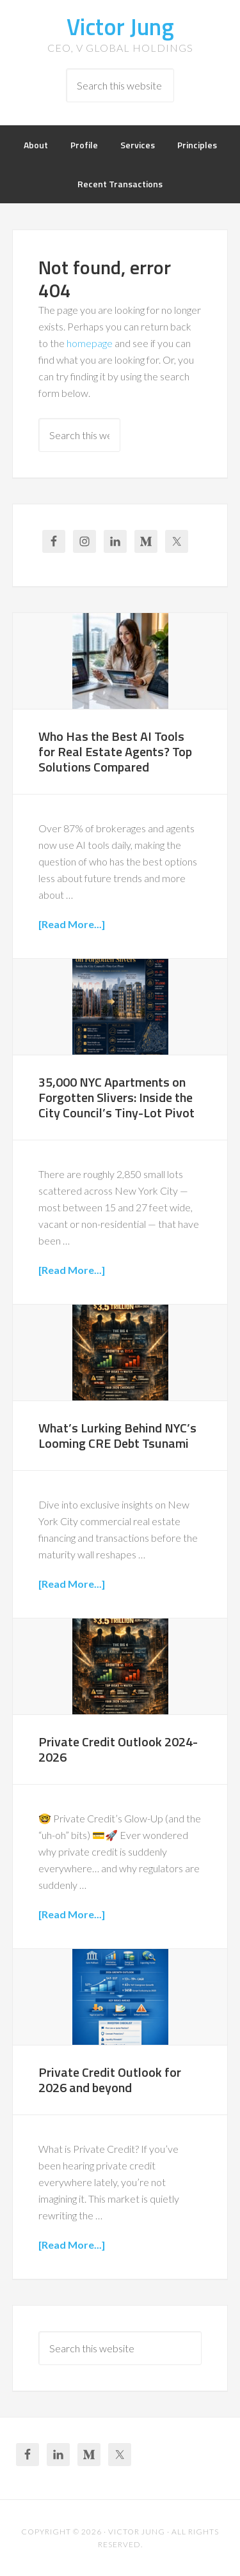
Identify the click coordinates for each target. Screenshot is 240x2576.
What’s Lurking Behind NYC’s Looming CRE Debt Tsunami (117, 1435)
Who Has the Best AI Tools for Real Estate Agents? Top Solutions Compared (115, 751)
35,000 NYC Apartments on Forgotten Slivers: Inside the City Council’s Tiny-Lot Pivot (116, 1097)
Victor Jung (120, 26)
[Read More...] (71, 924)
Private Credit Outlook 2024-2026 (118, 1749)
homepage (90, 343)
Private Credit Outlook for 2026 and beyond (109, 2079)
